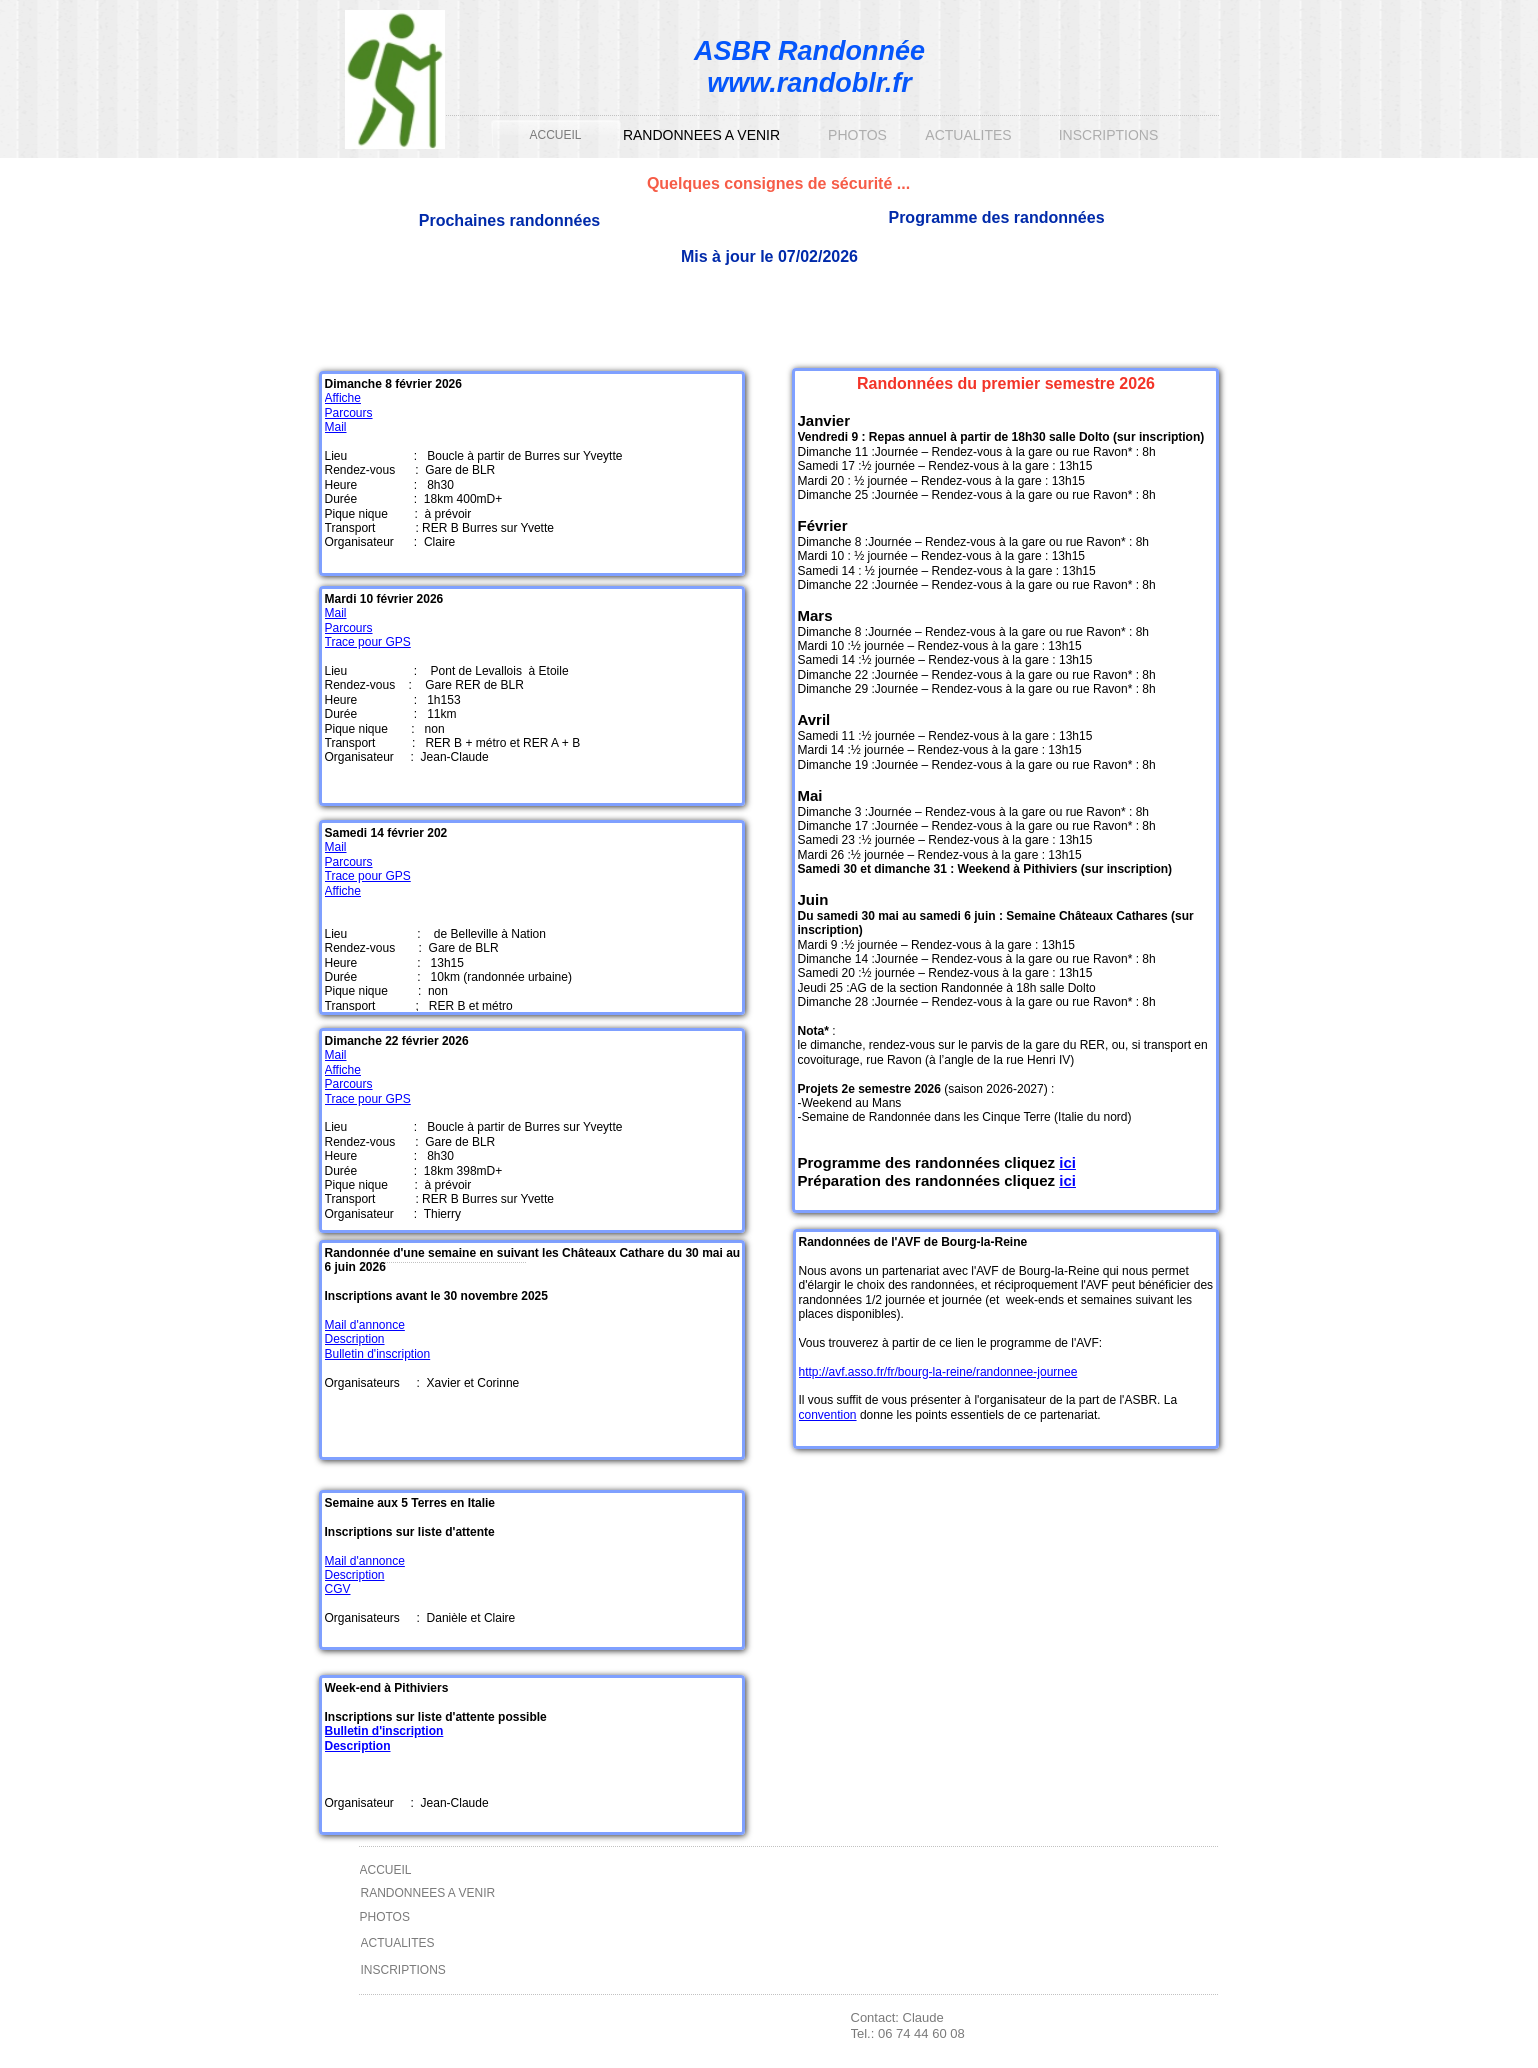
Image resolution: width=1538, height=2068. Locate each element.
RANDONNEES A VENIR (701, 135)
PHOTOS (857, 135)
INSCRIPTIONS (1109, 135)
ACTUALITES (968, 135)
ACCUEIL (555, 135)
